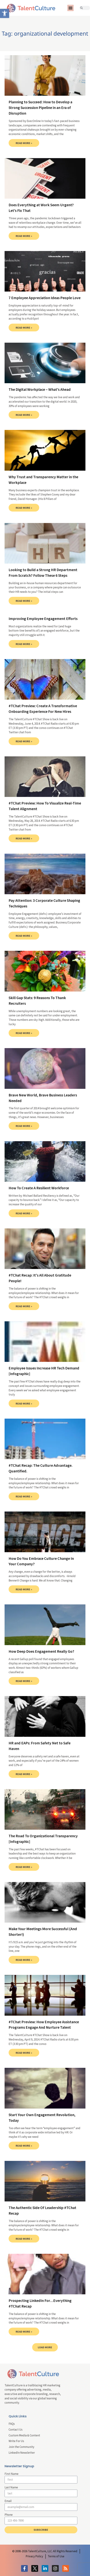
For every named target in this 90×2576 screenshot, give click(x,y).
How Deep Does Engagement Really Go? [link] (41, 1651)
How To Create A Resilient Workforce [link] (39, 1187)
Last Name (11, 2487)
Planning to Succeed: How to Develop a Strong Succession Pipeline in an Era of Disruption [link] (40, 107)
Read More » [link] (24, 143)
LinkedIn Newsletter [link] (22, 2453)
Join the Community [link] (21, 2447)
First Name (11, 2474)
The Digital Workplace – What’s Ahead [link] (40, 389)
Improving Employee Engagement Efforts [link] (43, 618)
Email (8, 2501)
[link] (4, 13)
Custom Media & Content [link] (24, 2435)
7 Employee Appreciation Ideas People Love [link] (45, 297)
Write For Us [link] (16, 2441)
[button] (70, 8)
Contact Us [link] (15, 2429)
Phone (9, 2515)
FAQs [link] (12, 2424)
